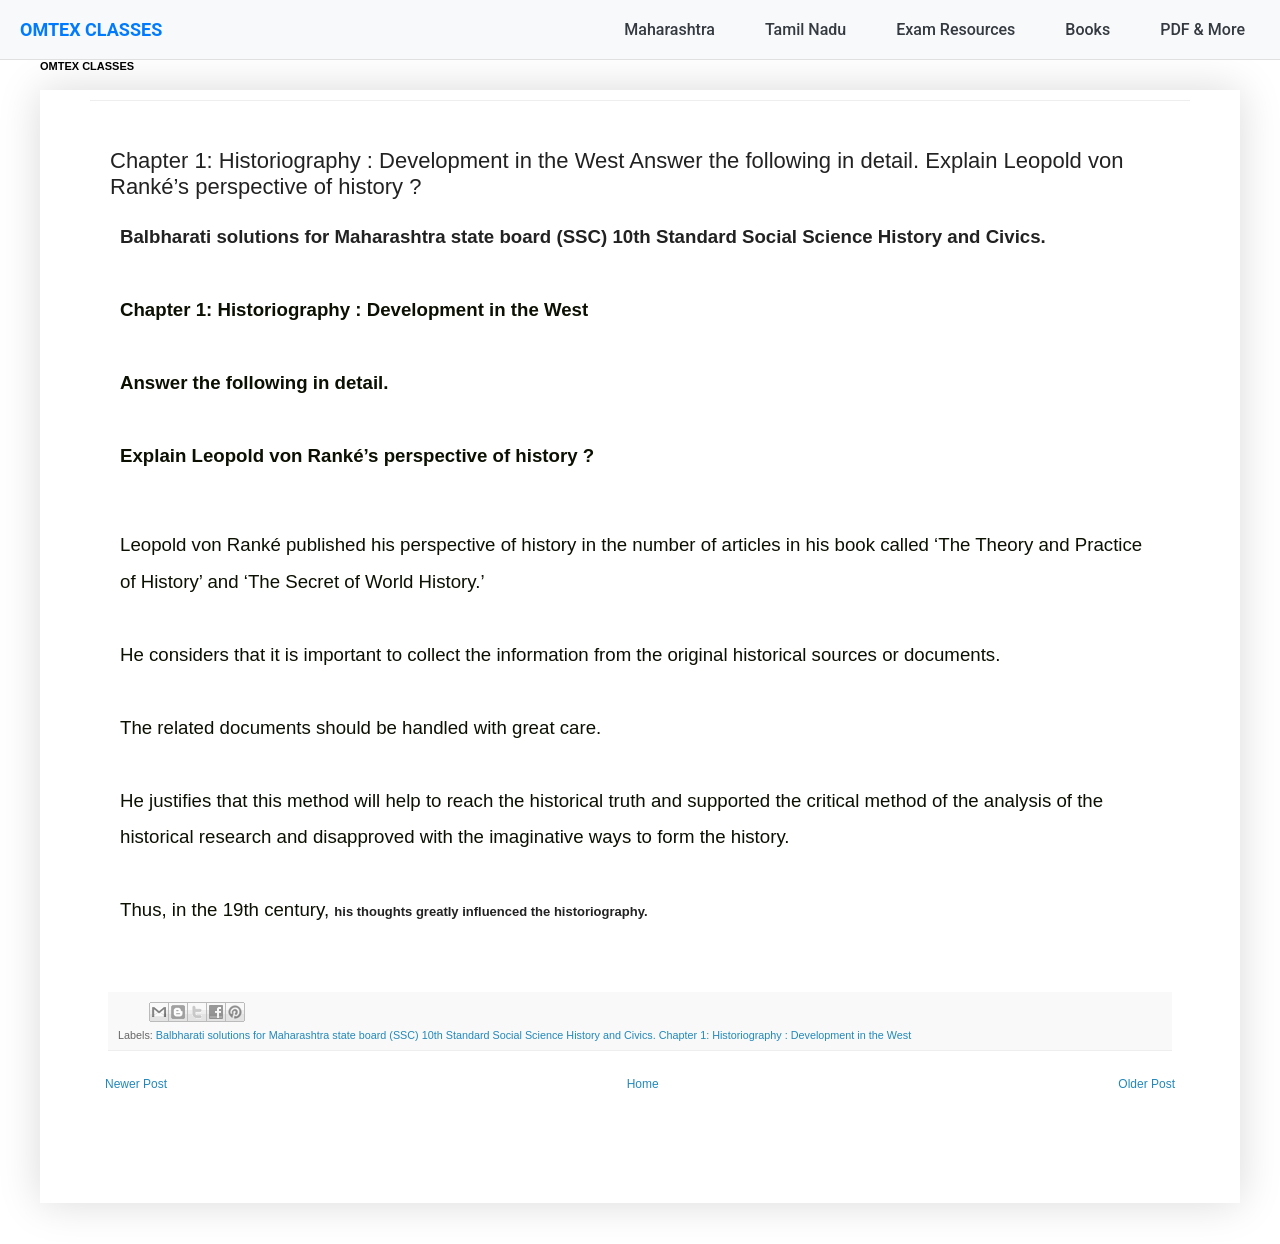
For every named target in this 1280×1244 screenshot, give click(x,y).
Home (643, 1084)
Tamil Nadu (805, 29)
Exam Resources (955, 29)
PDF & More (1202, 29)
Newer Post (136, 1084)
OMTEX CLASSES (91, 29)
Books (1087, 29)
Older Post (1146, 1084)
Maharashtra (669, 29)
